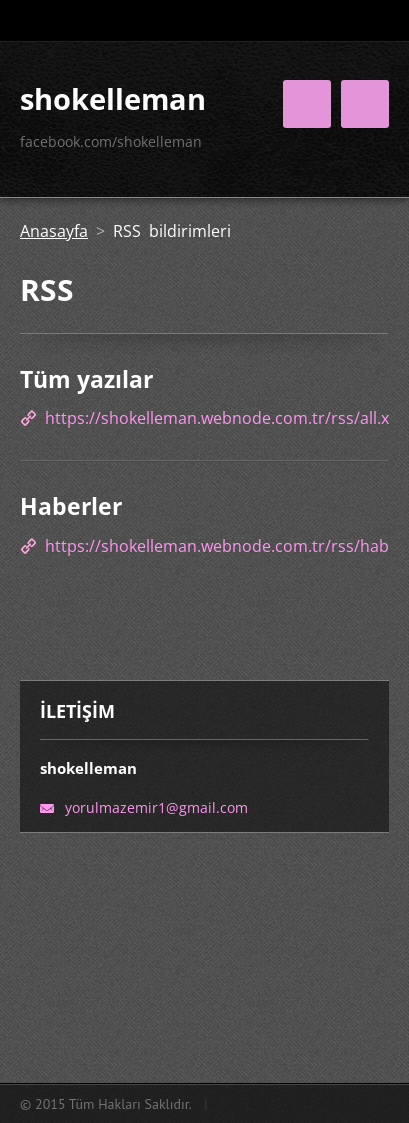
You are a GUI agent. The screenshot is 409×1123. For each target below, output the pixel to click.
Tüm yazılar (86, 379)
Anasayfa (54, 231)
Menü (365, 104)
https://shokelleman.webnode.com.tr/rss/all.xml (226, 418)
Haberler (71, 506)
